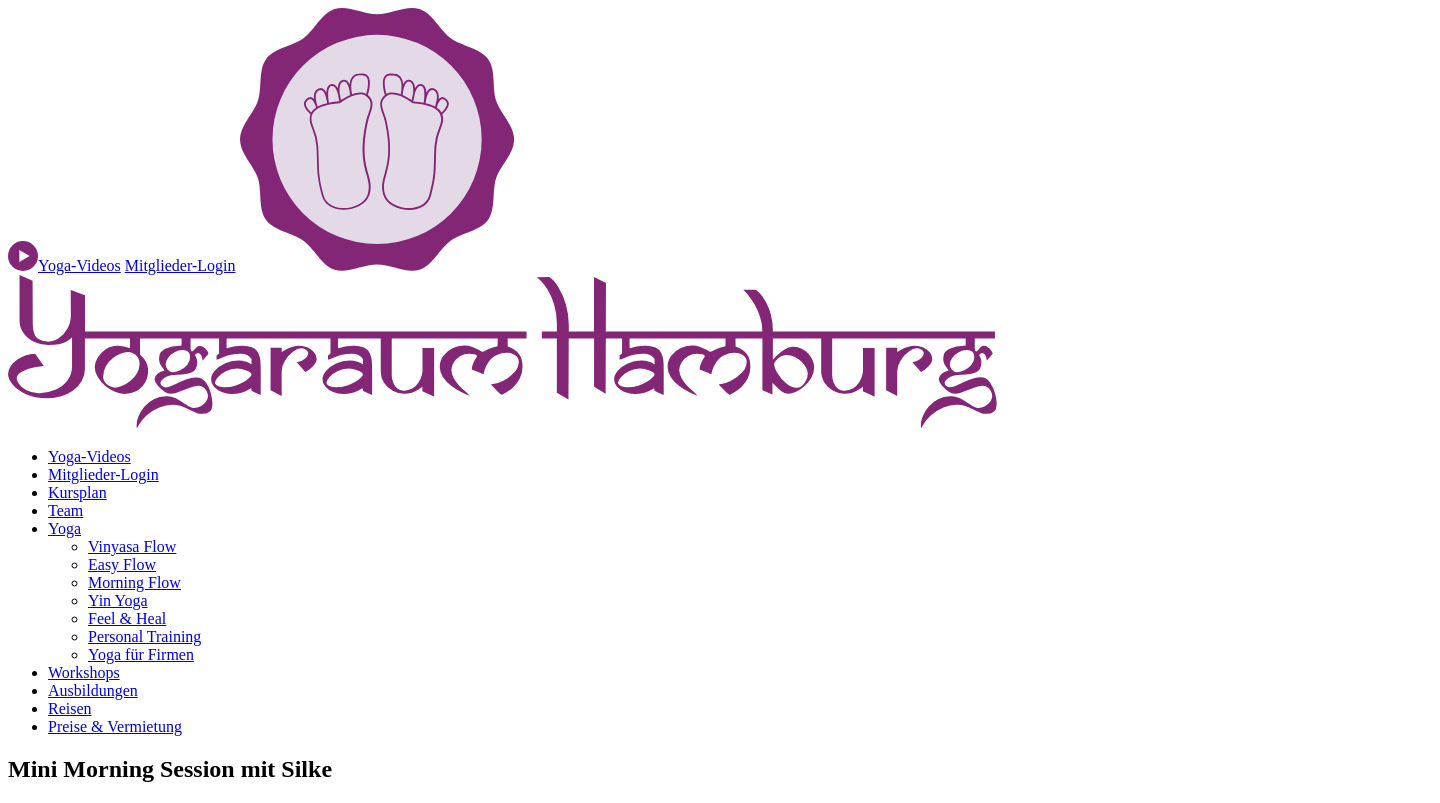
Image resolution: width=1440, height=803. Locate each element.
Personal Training (144, 636)
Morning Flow (134, 582)
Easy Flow (122, 564)
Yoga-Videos (89, 456)
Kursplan (77, 492)
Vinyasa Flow (132, 546)
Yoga (64, 528)
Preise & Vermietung (115, 726)
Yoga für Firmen (141, 654)
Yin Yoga (118, 600)
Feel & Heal (127, 618)
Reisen (70, 708)
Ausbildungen (93, 690)
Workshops (84, 672)
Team (65, 510)
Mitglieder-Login (180, 265)
